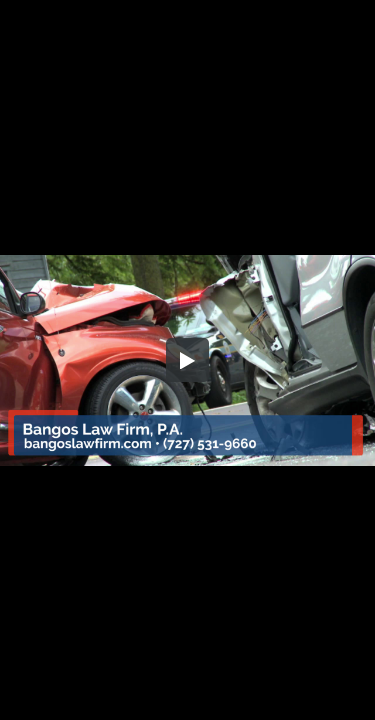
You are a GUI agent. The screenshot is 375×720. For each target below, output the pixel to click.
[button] (188, 360)
